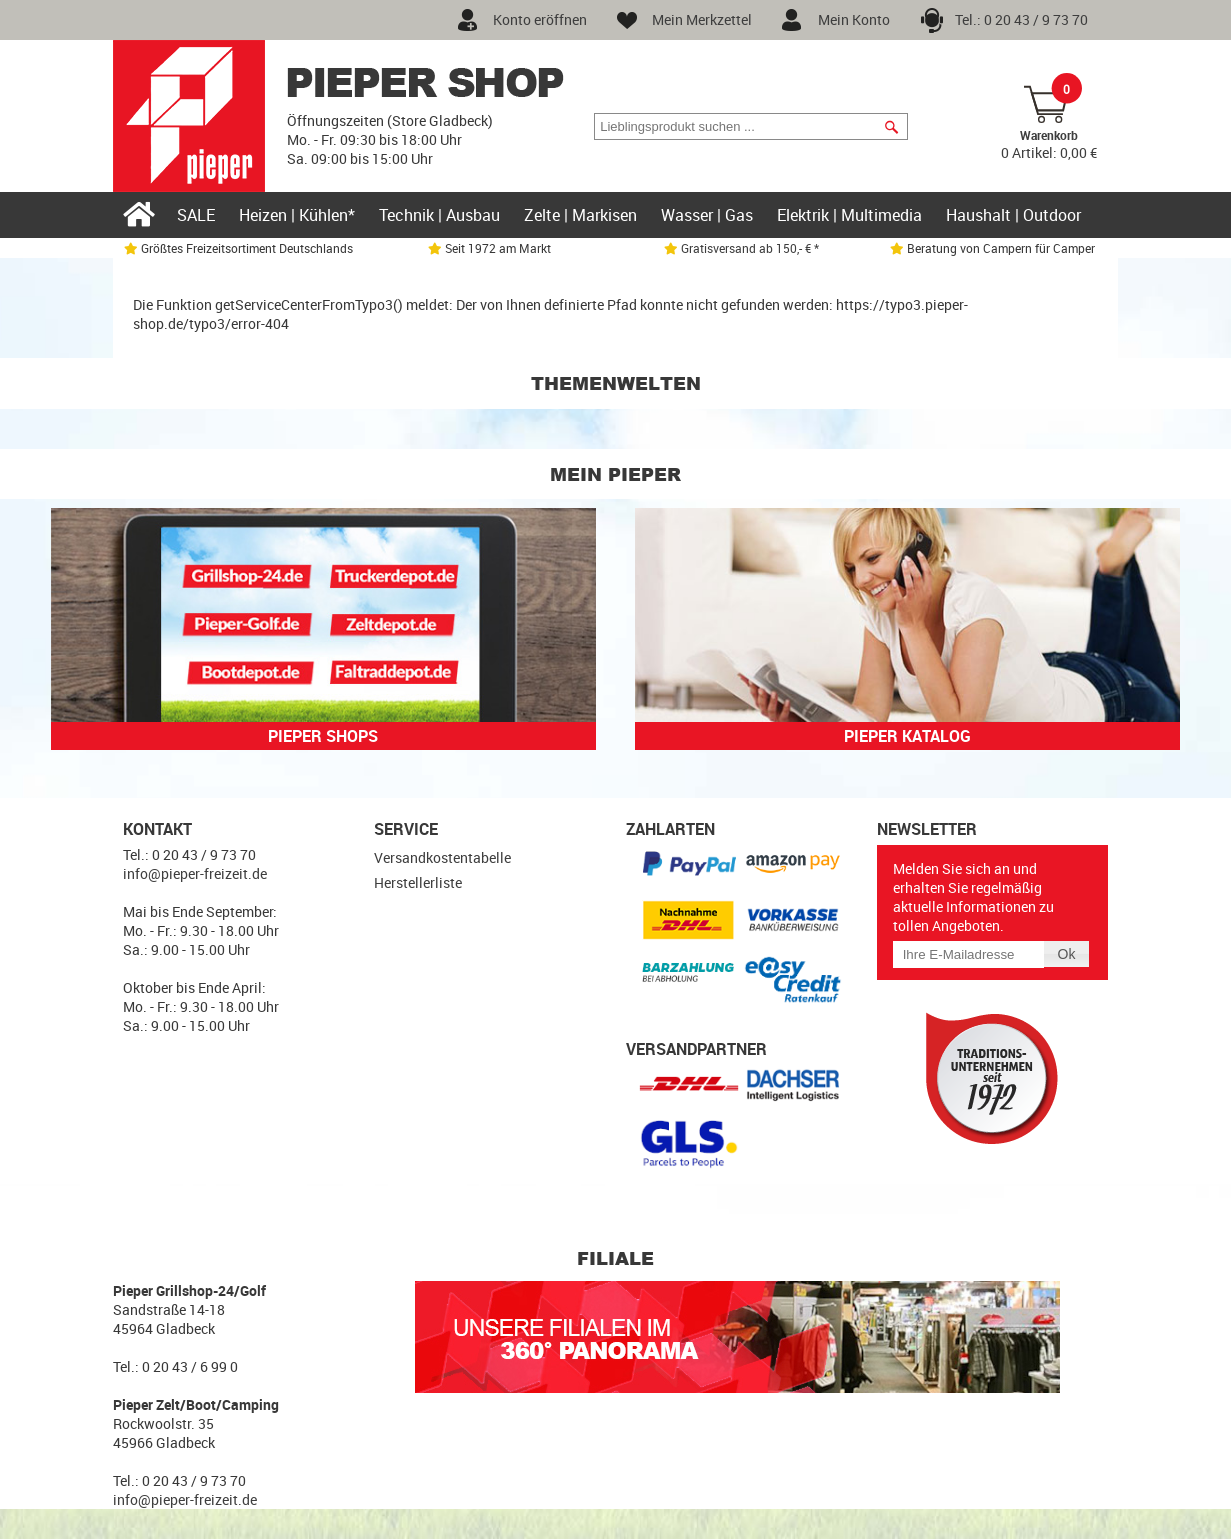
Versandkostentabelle (442, 857)
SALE (196, 215)
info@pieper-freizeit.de (195, 873)
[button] (891, 127)
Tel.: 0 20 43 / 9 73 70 (1021, 19)
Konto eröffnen (540, 19)
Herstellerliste (418, 882)
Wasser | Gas (707, 215)
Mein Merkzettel (702, 19)
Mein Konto (854, 19)
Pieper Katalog (907, 736)
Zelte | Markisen (580, 215)
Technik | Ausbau (439, 215)
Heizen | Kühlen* (297, 215)
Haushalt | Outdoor (1013, 215)
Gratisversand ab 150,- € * (741, 248)
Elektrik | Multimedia (849, 215)
